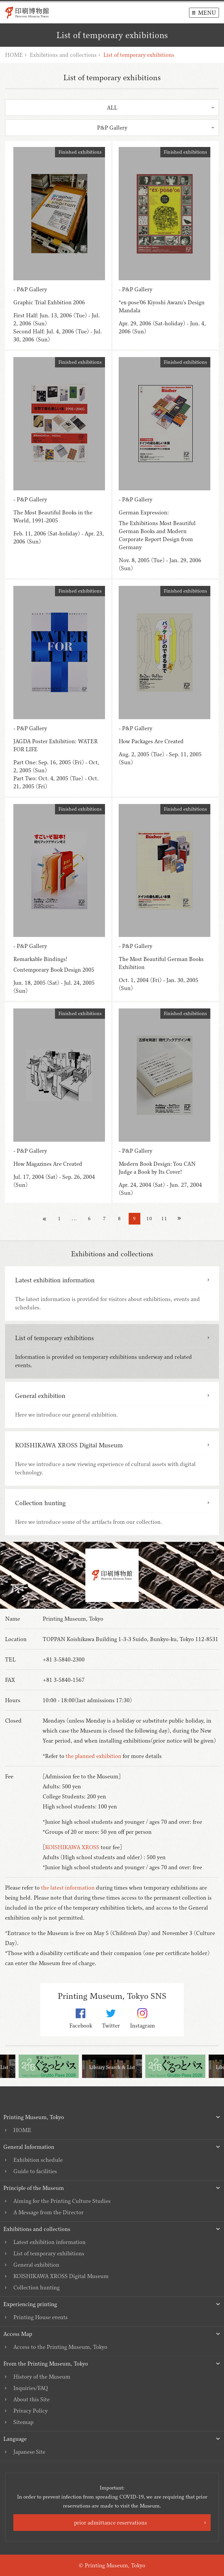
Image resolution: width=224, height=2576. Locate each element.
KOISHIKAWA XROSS (72, 1847)
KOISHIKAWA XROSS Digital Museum (61, 2276)
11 (164, 1218)
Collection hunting (36, 2287)
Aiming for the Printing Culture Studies (62, 2201)
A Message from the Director (48, 2212)
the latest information (68, 1887)
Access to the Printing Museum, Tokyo (60, 2347)
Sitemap (23, 2422)
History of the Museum (41, 2376)
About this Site (31, 2399)
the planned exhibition (93, 1756)
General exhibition (36, 2264)
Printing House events (40, 2317)
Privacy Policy (30, 2410)
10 (149, 1218)
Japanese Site (29, 2451)
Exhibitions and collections (63, 54)
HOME (14, 54)
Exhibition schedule (38, 2159)
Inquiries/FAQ (30, 2388)
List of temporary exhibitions (48, 2253)
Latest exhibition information (49, 2242)
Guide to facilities (35, 2171)
